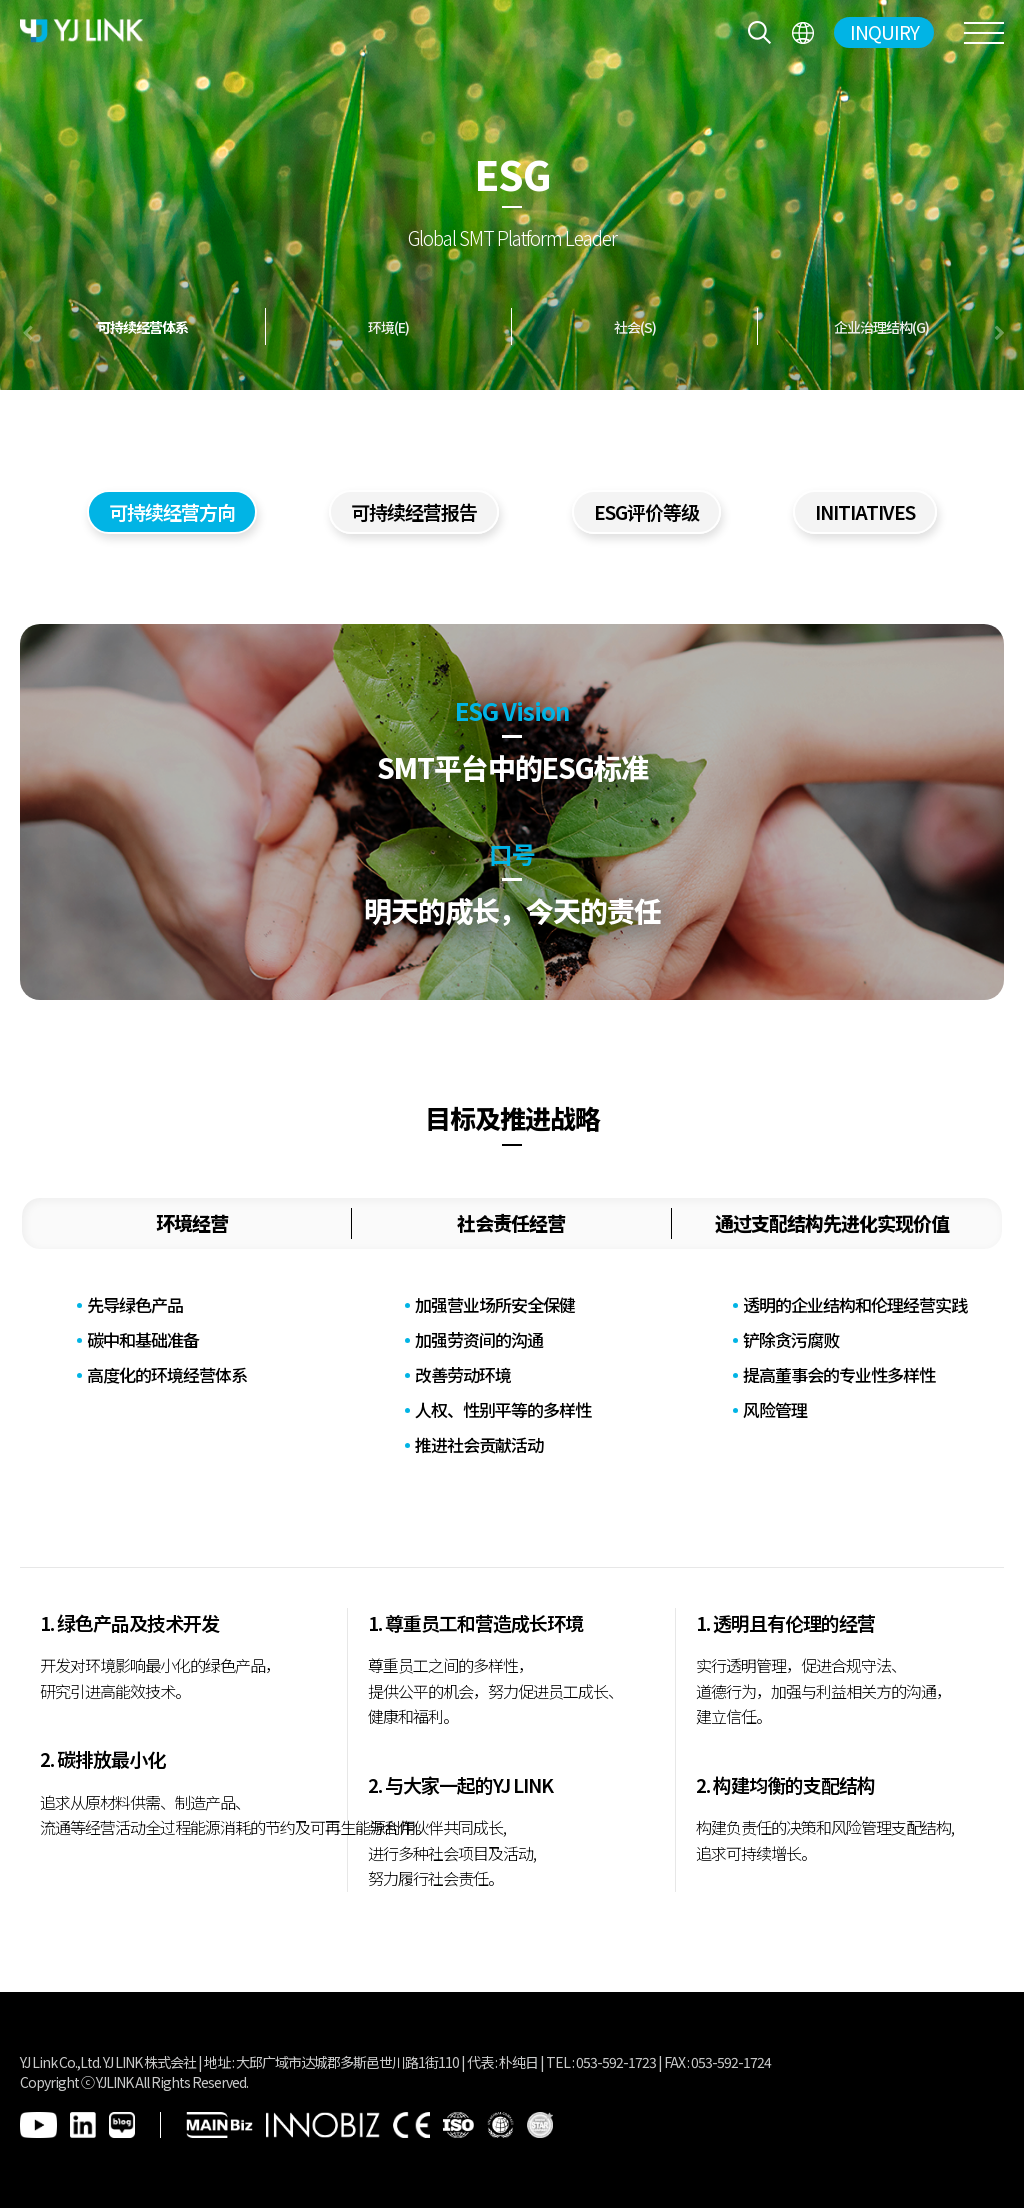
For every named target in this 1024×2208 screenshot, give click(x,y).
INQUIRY (884, 31)
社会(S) (635, 327)
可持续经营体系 (142, 327)
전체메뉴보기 (802, 32)
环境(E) (388, 327)
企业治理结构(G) (881, 327)
